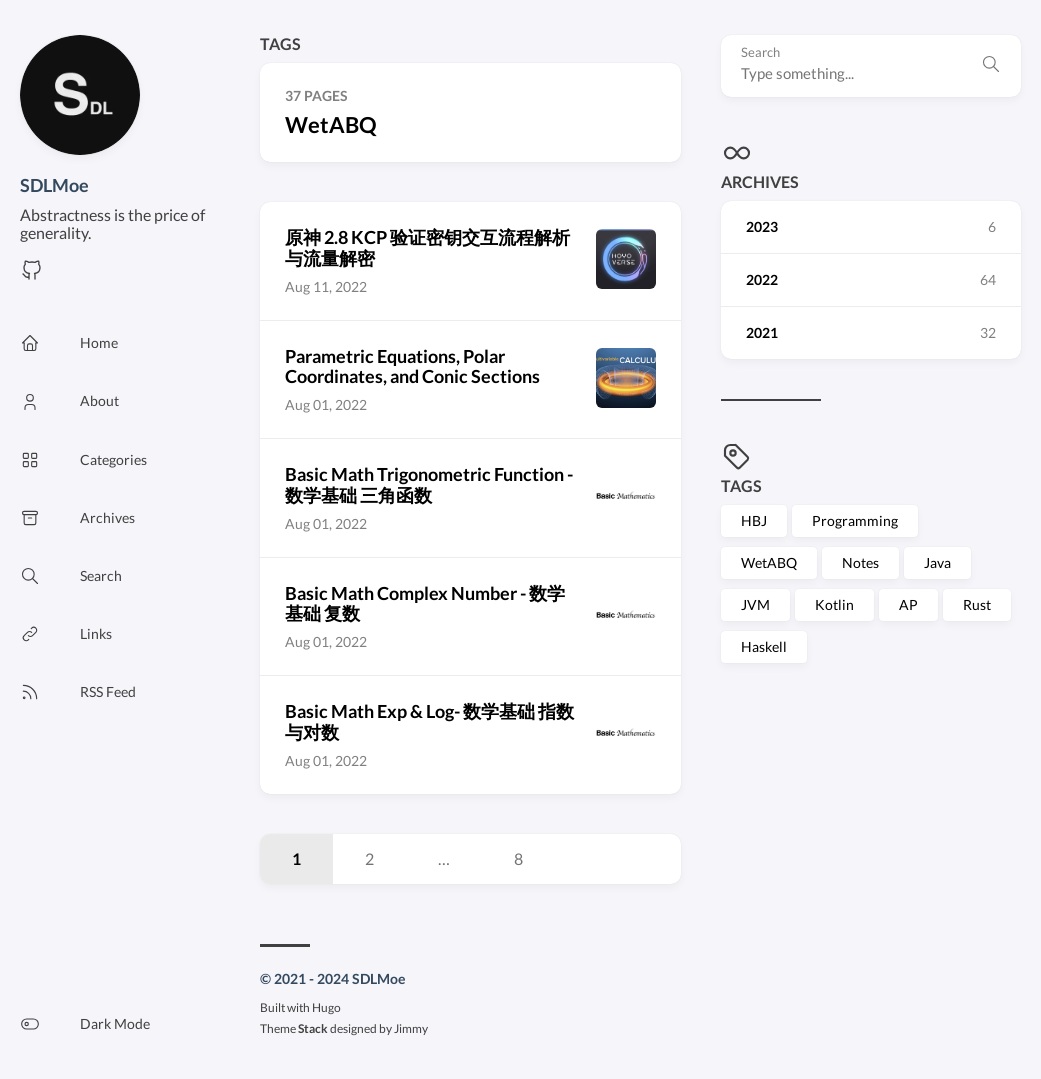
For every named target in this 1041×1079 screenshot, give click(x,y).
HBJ (754, 520)
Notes (860, 562)
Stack (313, 1028)
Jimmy (411, 1028)
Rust (977, 604)
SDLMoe (54, 185)
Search (760, 52)
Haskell (764, 646)
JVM (755, 604)
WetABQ (769, 562)
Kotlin (834, 604)
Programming (855, 520)
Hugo (326, 1007)
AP (908, 604)
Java (937, 562)
